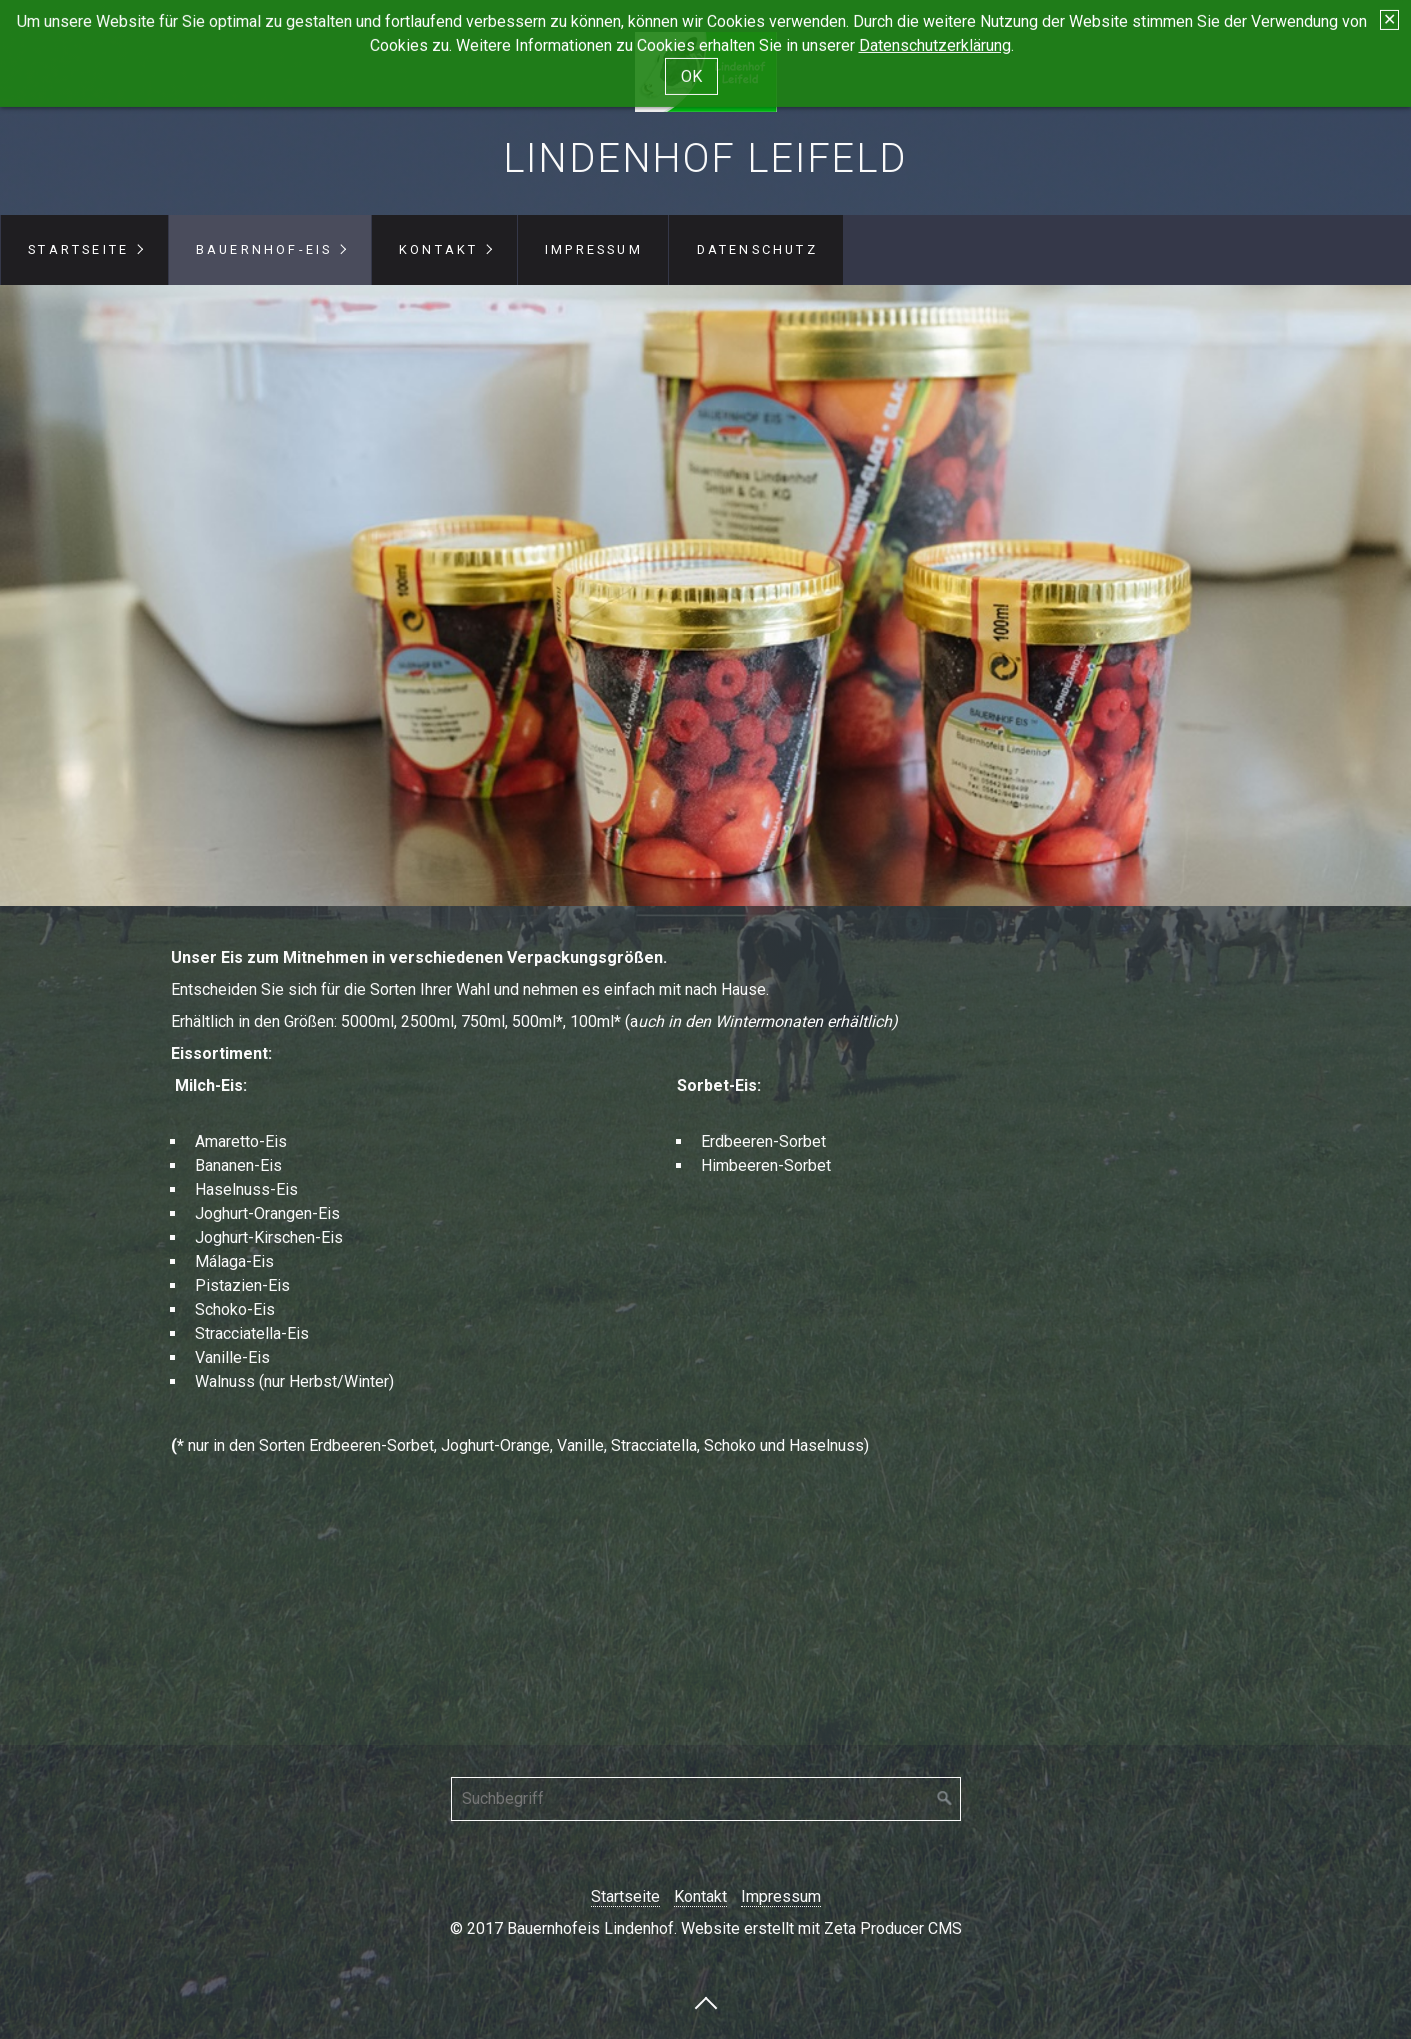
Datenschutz (757, 249)
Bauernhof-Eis (264, 249)
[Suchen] (945, 1799)
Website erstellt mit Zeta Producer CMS (821, 1928)
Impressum (594, 249)
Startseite (78, 249)
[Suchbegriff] (706, 1799)
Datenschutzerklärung (935, 34)
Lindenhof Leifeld (705, 158)
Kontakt (438, 249)
